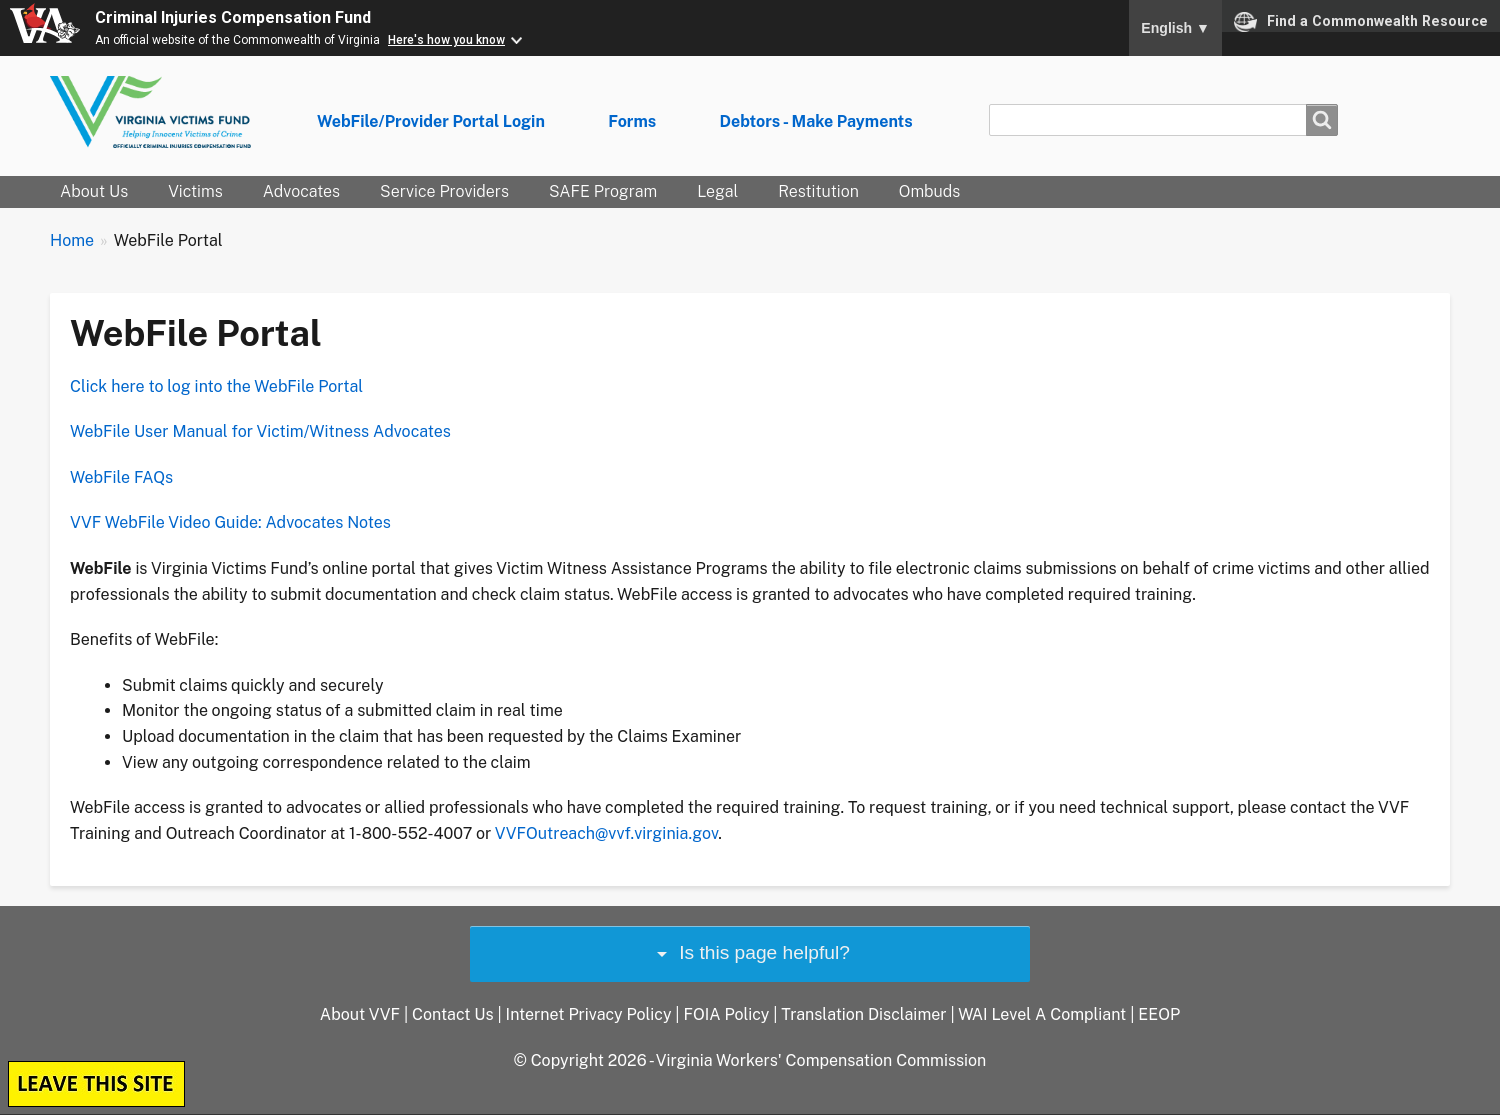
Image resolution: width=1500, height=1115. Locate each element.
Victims (195, 191)
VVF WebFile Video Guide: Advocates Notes (230, 522)
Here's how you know (446, 40)
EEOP (1159, 1014)
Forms (632, 121)
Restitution (818, 191)
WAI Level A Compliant (1042, 1014)
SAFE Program (603, 191)
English (1175, 28)
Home (72, 240)
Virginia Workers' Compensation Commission (821, 1060)
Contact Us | (459, 1014)
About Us (94, 191)
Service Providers (444, 191)
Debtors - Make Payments (815, 121)
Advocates (301, 191)
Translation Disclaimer (863, 1014)
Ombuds (929, 191)
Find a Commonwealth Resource (1361, 22)
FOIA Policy (726, 1014)
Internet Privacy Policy (589, 1014)
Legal (717, 191)
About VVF (360, 1014)
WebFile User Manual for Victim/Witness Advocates (260, 431)
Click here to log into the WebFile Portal (216, 386)
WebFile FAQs (121, 477)
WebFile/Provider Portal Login (431, 121)
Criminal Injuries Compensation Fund (233, 17)
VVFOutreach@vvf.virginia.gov (606, 833)
